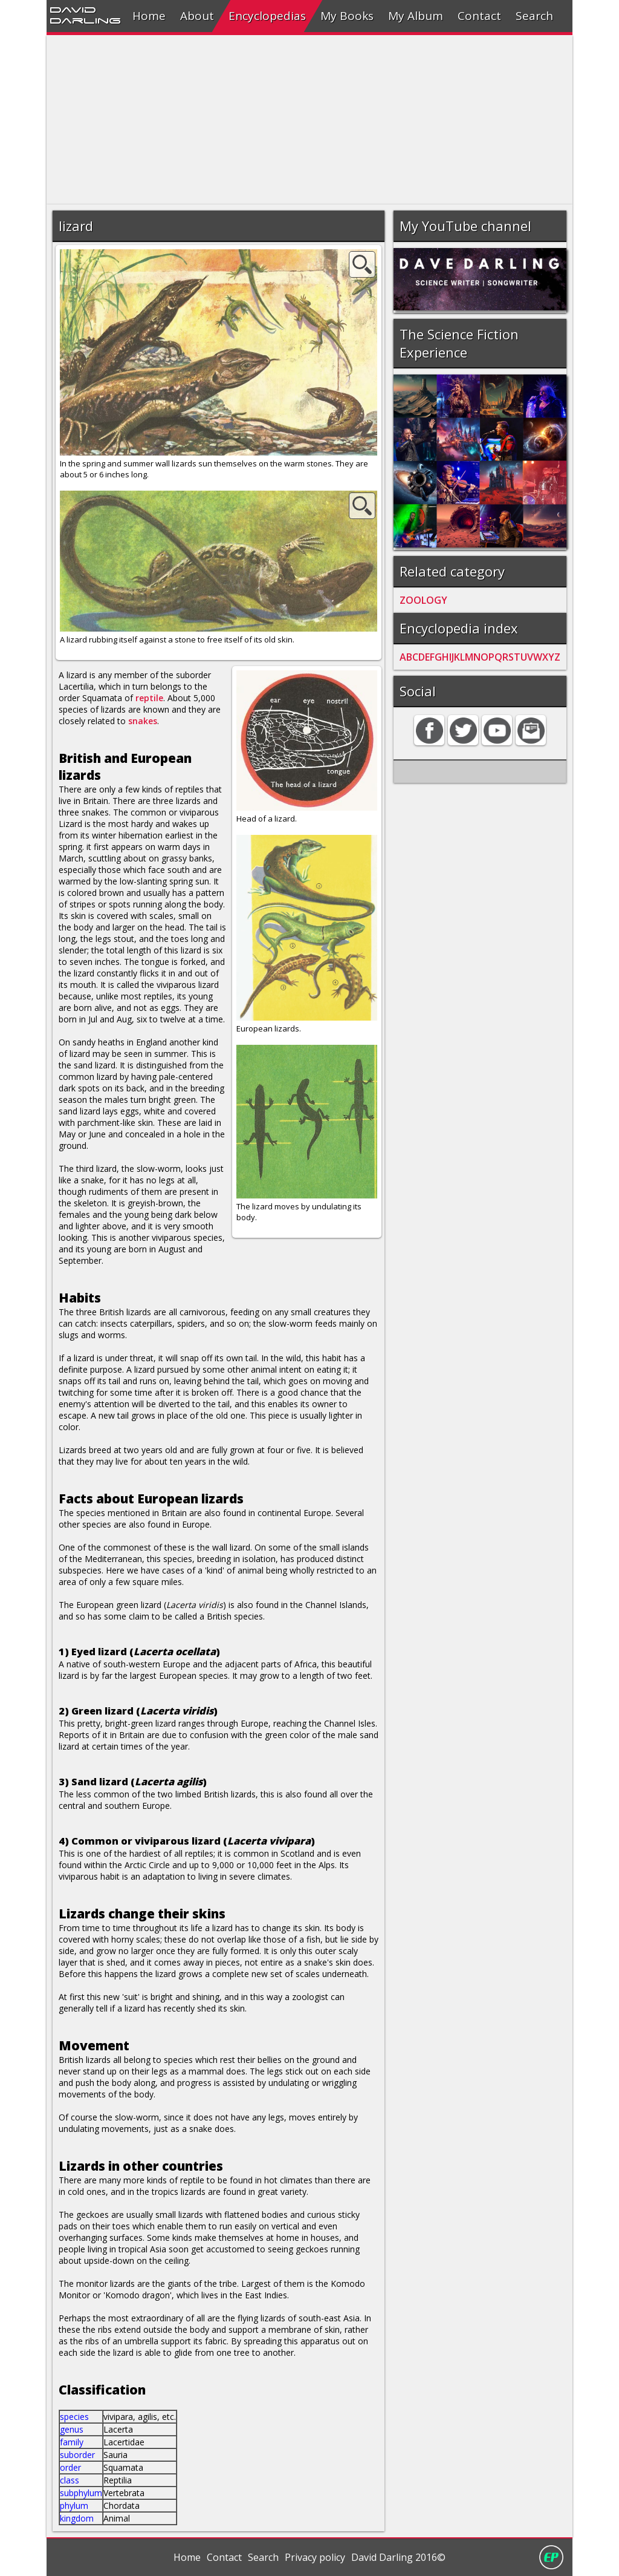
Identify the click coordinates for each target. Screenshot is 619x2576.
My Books (347, 16)
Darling (85, 20)
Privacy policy (315, 2557)
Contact (479, 16)
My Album (415, 16)
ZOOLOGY (423, 600)
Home (149, 16)
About (197, 16)
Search (534, 16)
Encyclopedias (267, 16)
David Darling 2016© (398, 2557)
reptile (149, 698)
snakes (142, 721)
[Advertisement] (309, 119)
